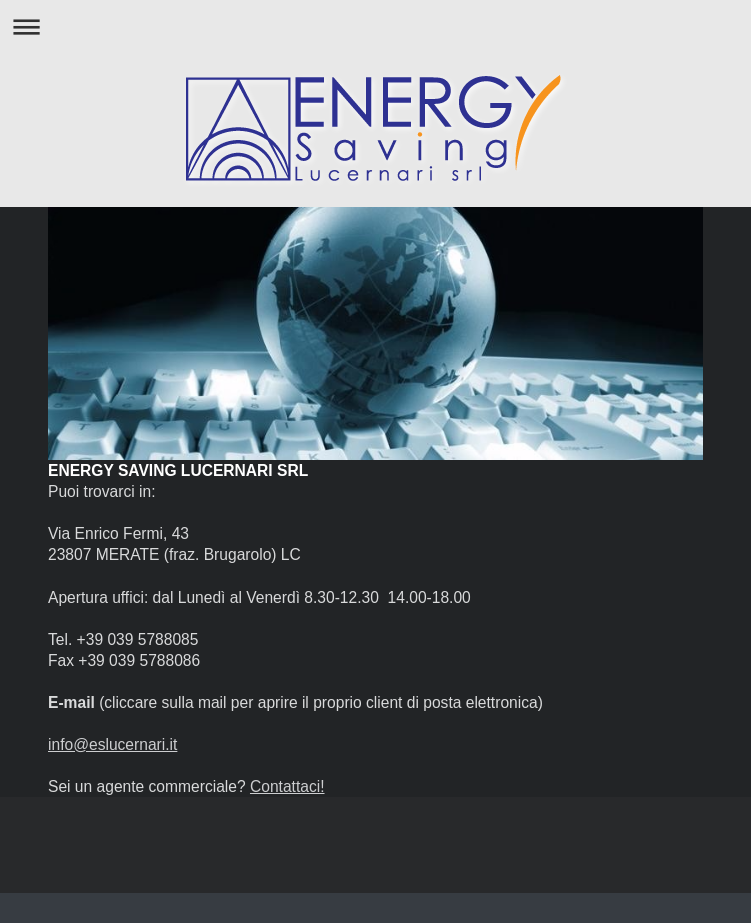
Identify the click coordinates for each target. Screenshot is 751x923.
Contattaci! (287, 786)
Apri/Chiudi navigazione (375, 26)
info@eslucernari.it (112, 744)
